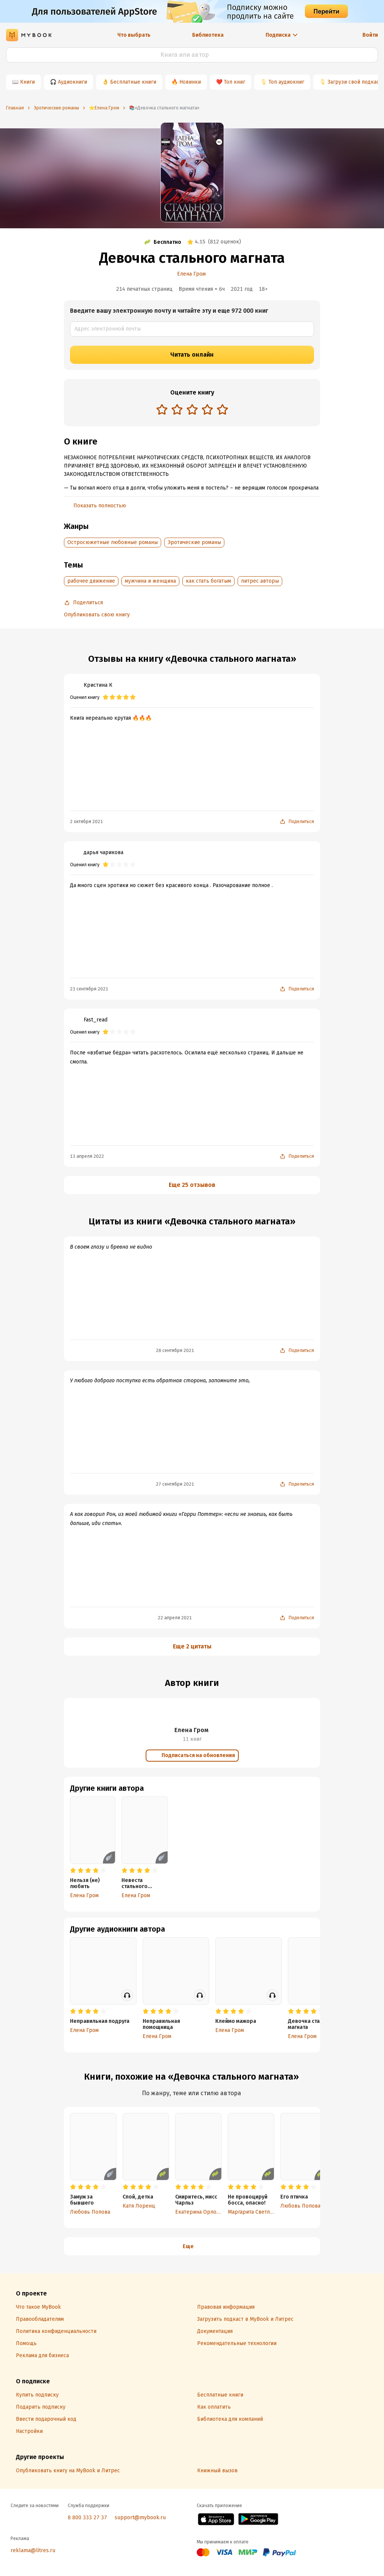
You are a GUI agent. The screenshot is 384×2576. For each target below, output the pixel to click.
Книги (27, 82)
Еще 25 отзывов (192, 1184)
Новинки (190, 82)
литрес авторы (260, 581)
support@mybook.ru (140, 2517)
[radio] (162, 409)
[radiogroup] (192, 410)
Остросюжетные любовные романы (112, 542)
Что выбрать (134, 35)
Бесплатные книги (133, 82)
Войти (370, 35)
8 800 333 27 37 (87, 2517)
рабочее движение (91, 581)
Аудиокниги (72, 82)
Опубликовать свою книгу (97, 614)
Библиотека (208, 35)
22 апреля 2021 (175, 1617)
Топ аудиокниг (286, 82)
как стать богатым (208, 581)
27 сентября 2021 (175, 1484)
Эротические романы (194, 542)
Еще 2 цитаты (192, 1646)
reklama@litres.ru (33, 2550)
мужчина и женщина (150, 581)
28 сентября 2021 (175, 1350)
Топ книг (234, 82)
